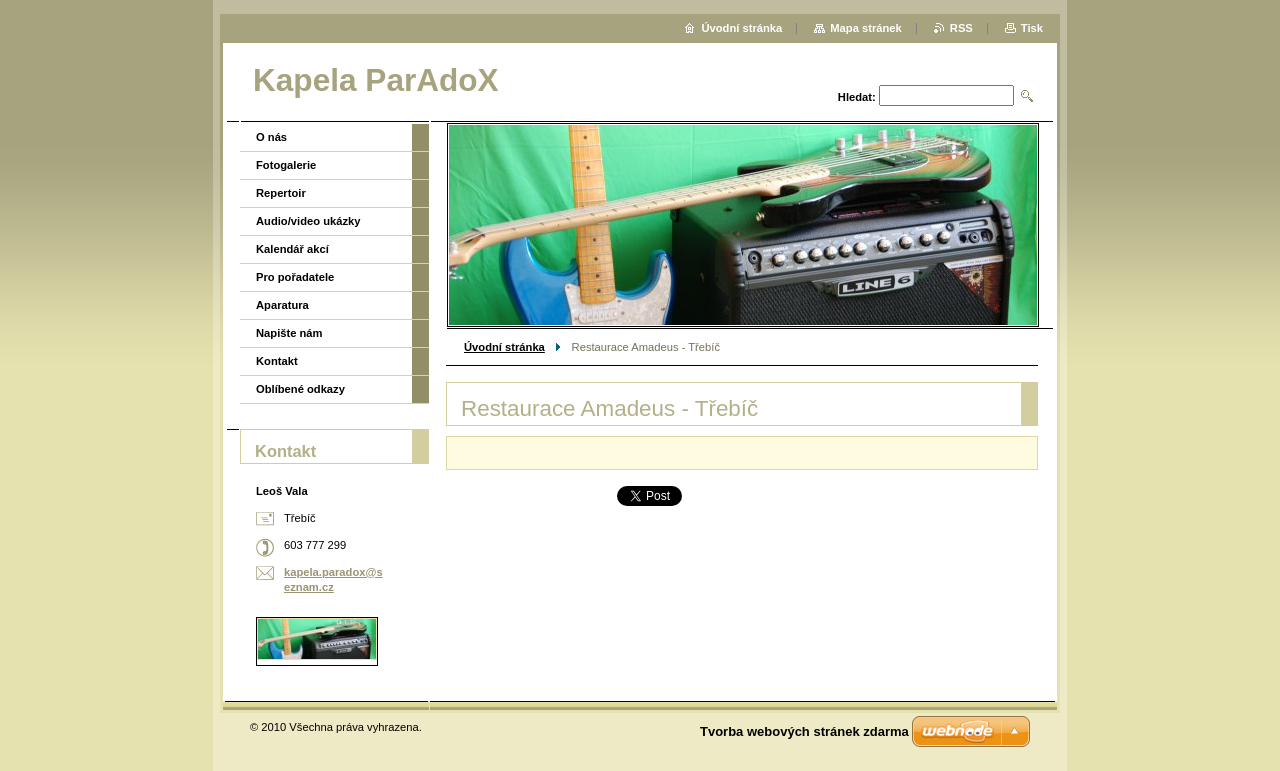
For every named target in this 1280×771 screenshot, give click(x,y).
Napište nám (289, 333)
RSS (961, 28)
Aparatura (282, 305)
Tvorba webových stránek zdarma (804, 731)
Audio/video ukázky (308, 221)
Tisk (1032, 28)
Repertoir (281, 193)
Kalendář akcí (292, 249)
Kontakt (277, 361)
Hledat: (857, 97)
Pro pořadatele (295, 277)
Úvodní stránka (504, 347)
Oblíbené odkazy (300, 389)
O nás (271, 137)
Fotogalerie (286, 165)
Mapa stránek (866, 28)
